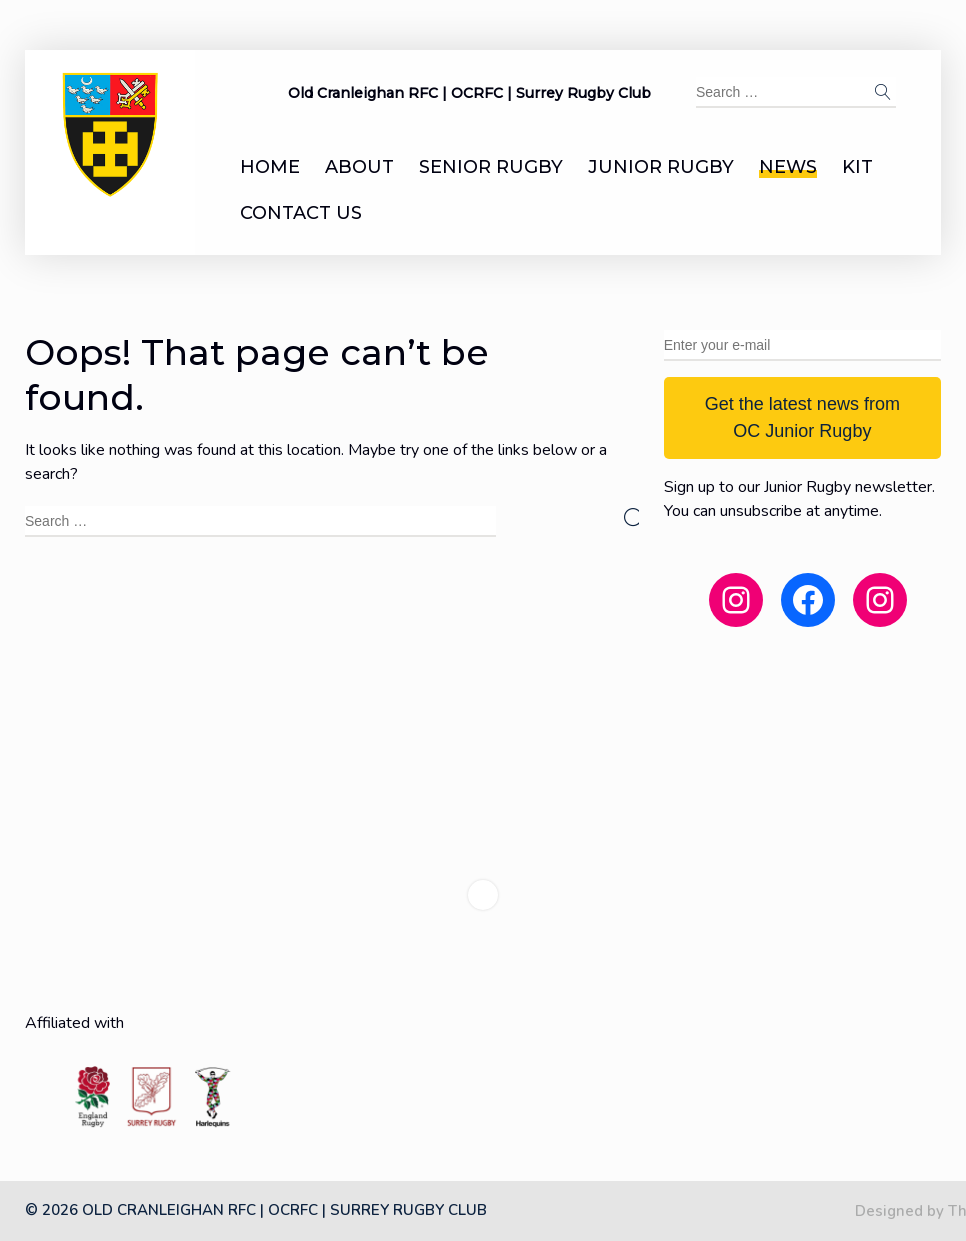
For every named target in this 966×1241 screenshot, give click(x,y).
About (359, 167)
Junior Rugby (661, 167)
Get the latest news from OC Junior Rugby (802, 417)
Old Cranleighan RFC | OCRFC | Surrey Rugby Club (469, 93)
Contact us (301, 213)
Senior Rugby (491, 167)
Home (270, 167)
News (788, 167)
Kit (857, 167)
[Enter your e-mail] (802, 345)
